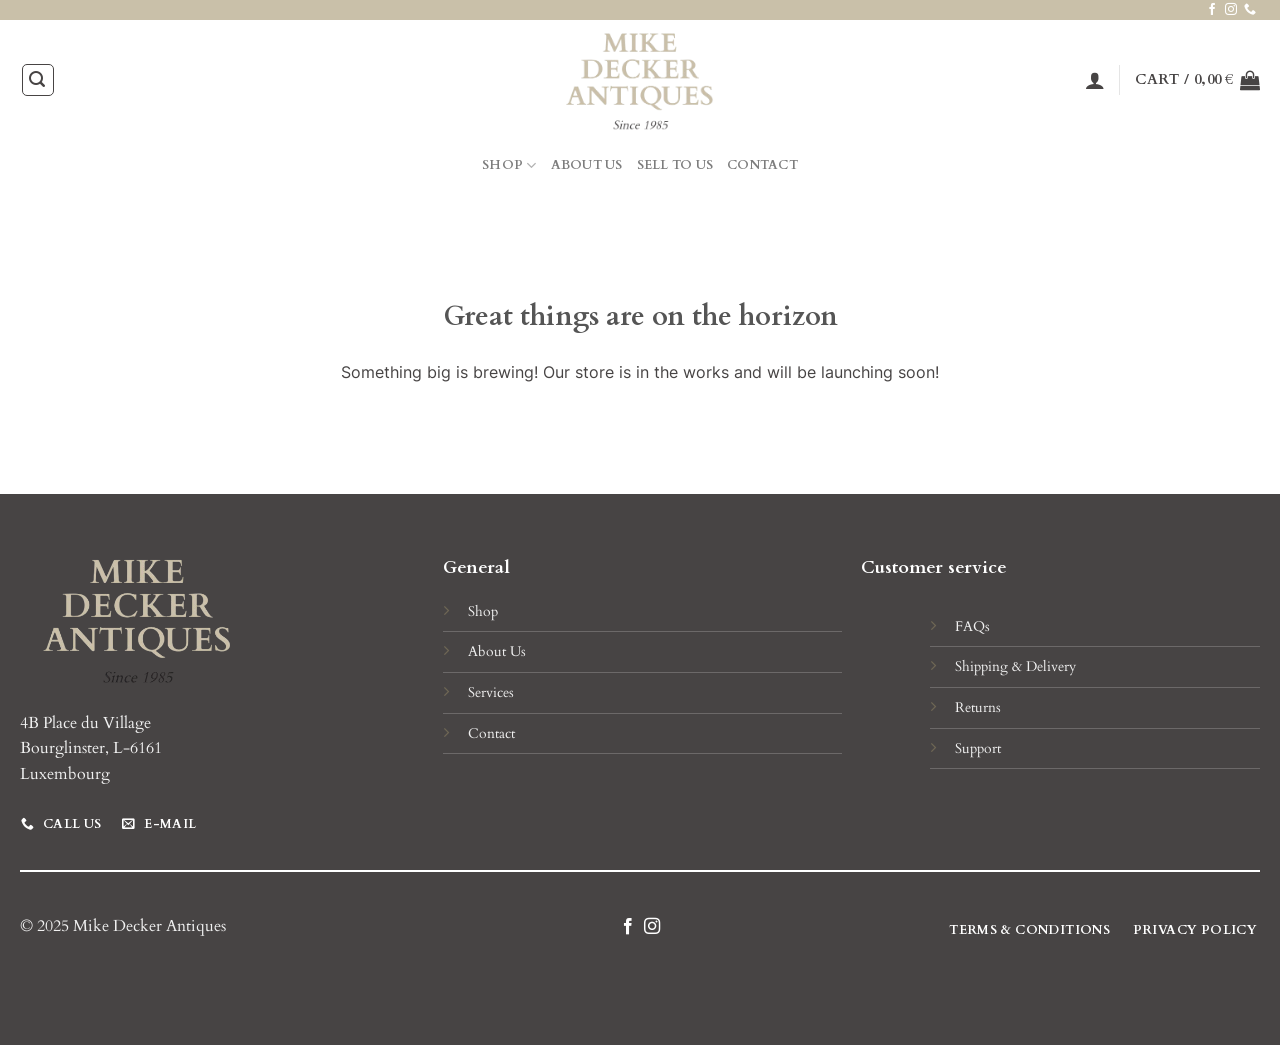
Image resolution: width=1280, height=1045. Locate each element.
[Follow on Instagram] (1231, 10)
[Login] (1095, 80)
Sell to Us (675, 165)
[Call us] (1250, 10)
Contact (762, 165)
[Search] (38, 80)
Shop (509, 165)
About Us (587, 165)
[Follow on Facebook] (1212, 10)
